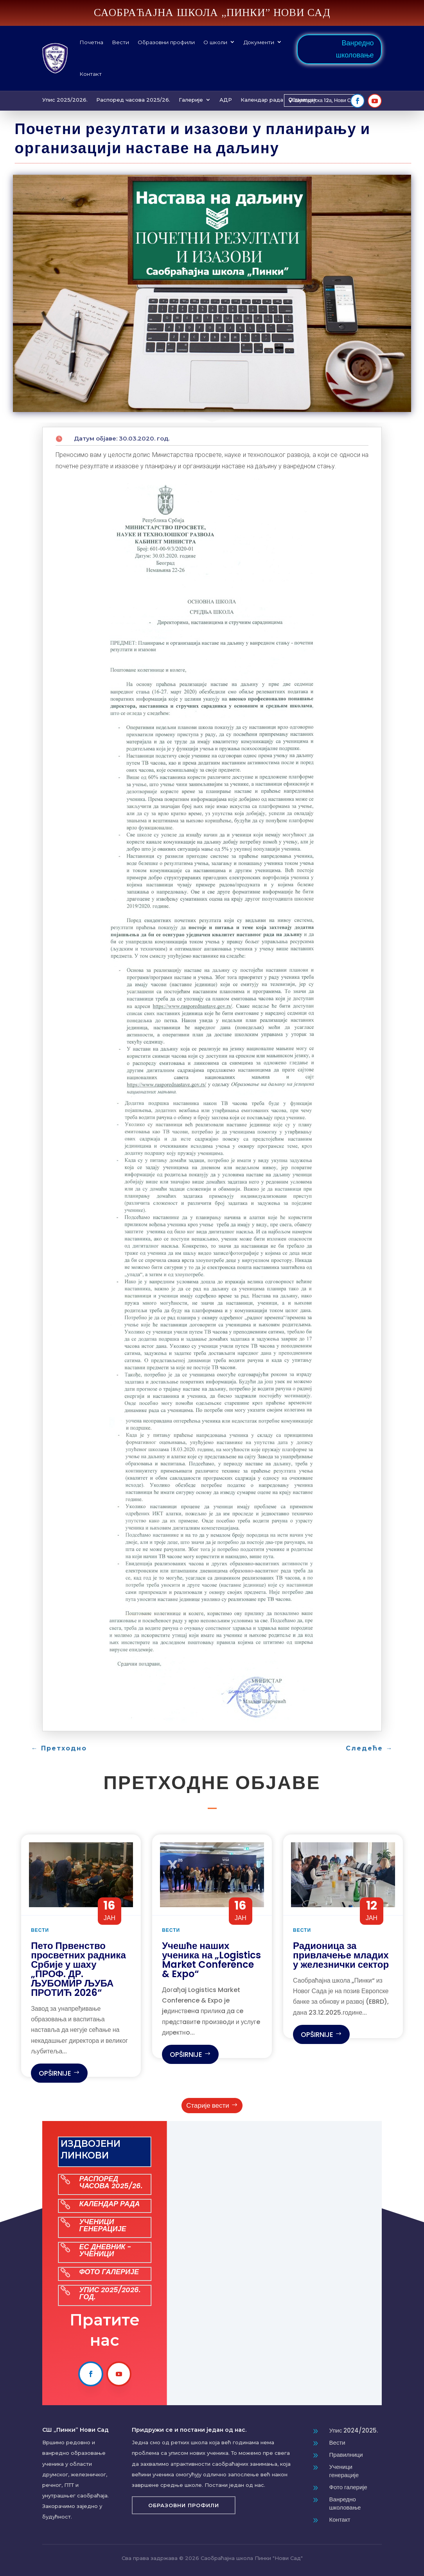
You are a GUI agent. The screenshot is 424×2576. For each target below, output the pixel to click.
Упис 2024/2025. (353, 2430)
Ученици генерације (344, 2471)
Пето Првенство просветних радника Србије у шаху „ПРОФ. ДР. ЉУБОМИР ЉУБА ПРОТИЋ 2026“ (78, 1969)
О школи (215, 42)
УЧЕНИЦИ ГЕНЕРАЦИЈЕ (102, 2225)
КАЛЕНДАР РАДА (109, 2204)
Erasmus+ (304, 100)
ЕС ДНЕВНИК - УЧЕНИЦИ (105, 2250)
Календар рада (262, 100)
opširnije (55, 2073)
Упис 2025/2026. (65, 100)
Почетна (91, 42)
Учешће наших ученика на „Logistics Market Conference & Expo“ (211, 1959)
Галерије (191, 100)
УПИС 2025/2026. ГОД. (110, 2293)
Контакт (90, 74)
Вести (120, 42)
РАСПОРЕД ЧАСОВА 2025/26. (110, 2182)
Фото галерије (348, 2487)
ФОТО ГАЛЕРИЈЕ (109, 2272)
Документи (259, 42)
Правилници (346, 2455)
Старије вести (207, 2105)
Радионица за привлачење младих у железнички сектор (341, 1955)
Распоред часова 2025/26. (133, 100)
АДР (225, 100)
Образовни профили (166, 42)
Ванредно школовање (355, 49)
